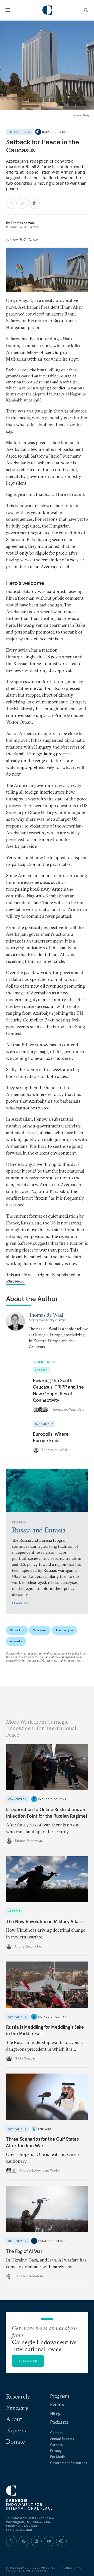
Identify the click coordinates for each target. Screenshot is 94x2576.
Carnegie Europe (55, 132)
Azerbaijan (64, 1630)
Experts (16, 2430)
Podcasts (59, 2422)
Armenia (16, 1641)
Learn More (22, 1603)
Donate (15, 2441)
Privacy (56, 2450)
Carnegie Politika (52, 1799)
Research (17, 2396)
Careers (56, 2444)
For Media (58, 2456)
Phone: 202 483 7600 (22, 2526)
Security (17, 1630)
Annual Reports (62, 2438)
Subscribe (28, 2360)
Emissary (44, 2128)
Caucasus (40, 1630)
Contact (56, 2432)
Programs (60, 2396)
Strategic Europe (51, 2240)
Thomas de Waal (23, 223)
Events (57, 2405)
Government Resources (68, 2462)
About (14, 2419)
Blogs (55, 2413)
